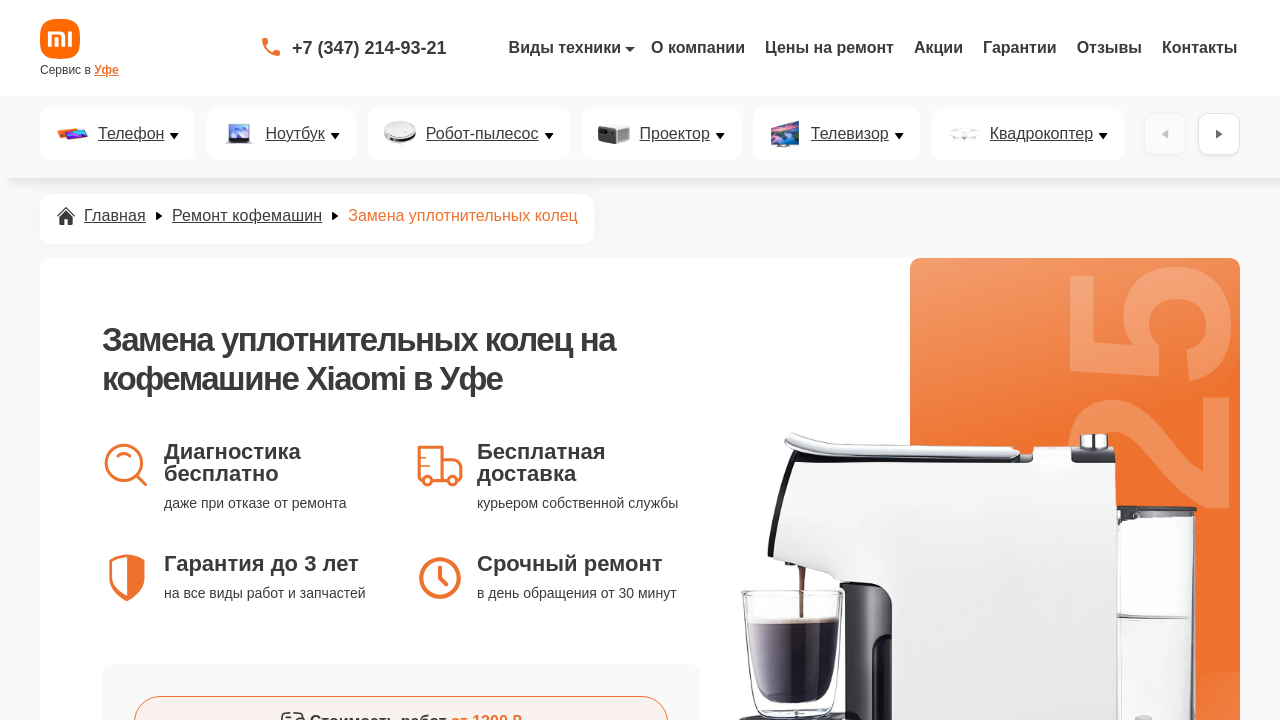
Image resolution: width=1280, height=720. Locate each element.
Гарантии (1020, 47)
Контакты (1199, 47)
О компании (698, 47)
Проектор (675, 134)
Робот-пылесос (482, 134)
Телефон (131, 134)
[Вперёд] (1219, 134)
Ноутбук (294, 134)
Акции (938, 47)
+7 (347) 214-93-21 (369, 48)
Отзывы (1109, 47)
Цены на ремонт (829, 47)
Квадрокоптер (1041, 134)
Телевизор (850, 134)
